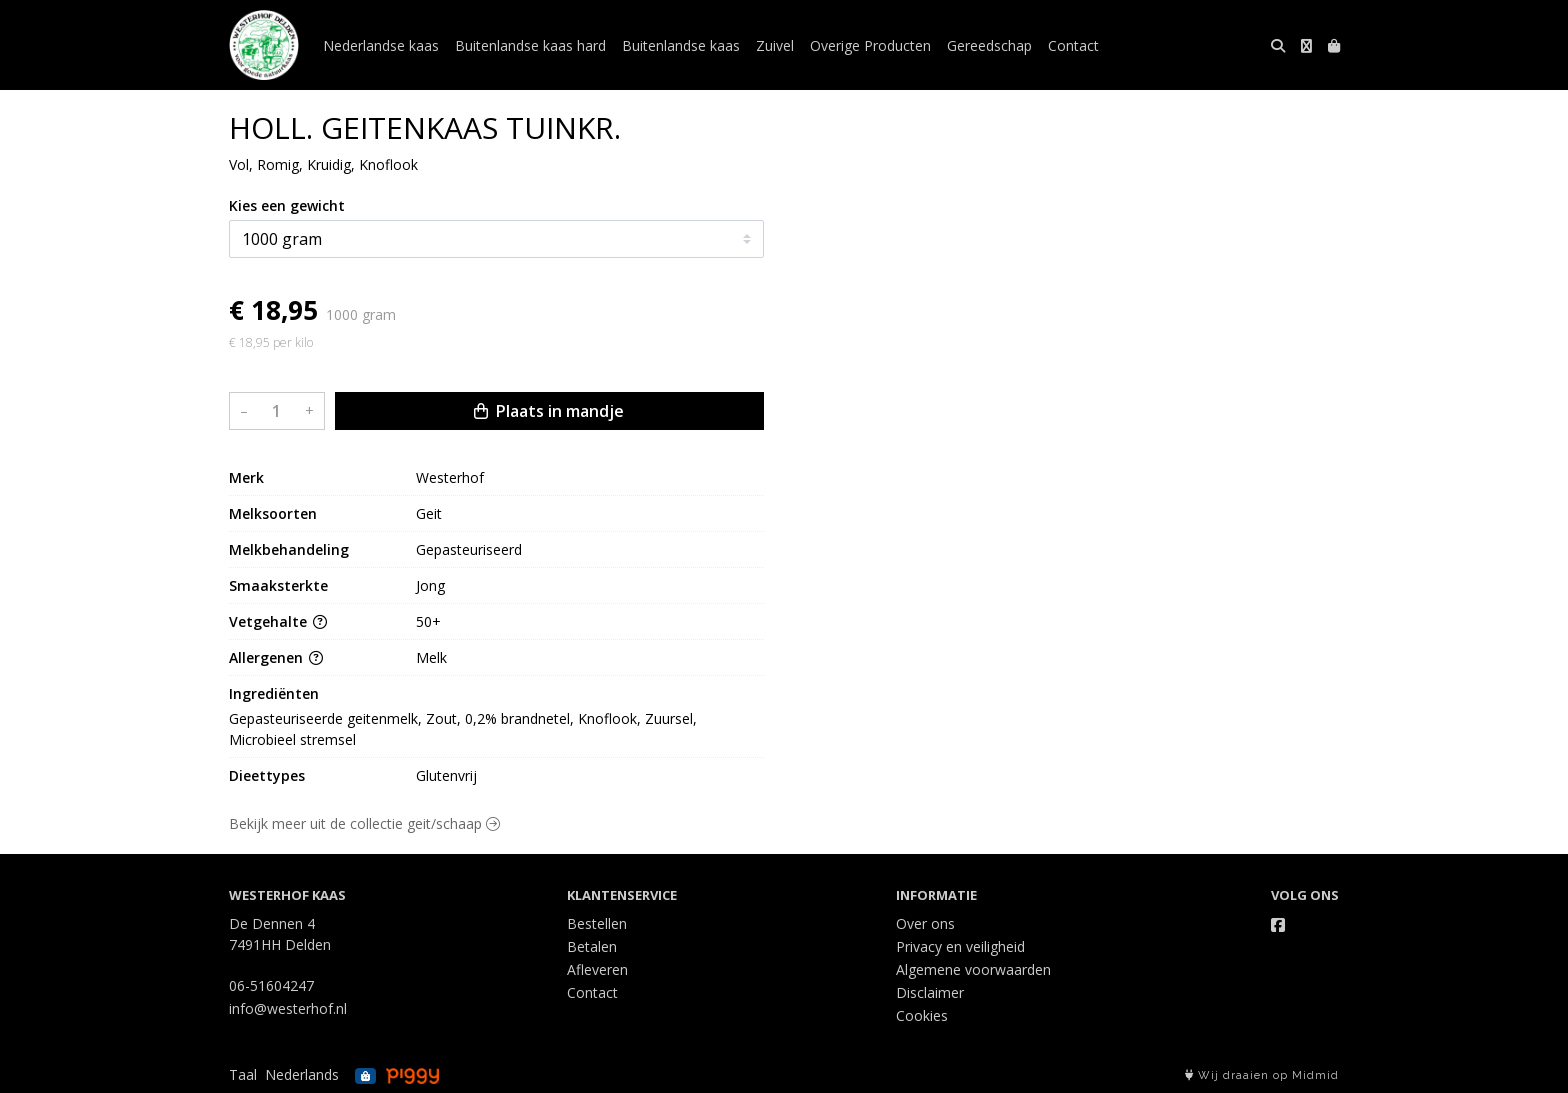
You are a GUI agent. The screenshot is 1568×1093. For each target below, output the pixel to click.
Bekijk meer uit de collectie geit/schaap (364, 823)
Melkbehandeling (289, 549)
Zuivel (775, 45)
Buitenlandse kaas (681, 45)
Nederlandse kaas (381, 45)
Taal (243, 1074)
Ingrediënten (274, 693)
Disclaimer (930, 992)
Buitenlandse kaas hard (530, 45)
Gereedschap (989, 45)
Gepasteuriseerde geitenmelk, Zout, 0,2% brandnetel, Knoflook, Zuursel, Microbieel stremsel (465, 729)
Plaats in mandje (549, 411)
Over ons (925, 923)
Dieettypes (267, 775)
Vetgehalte (278, 621)
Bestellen (597, 923)
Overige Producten (870, 45)
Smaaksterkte (278, 585)
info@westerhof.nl (288, 1008)
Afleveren (597, 969)
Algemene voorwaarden (973, 969)
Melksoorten (273, 513)
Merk (246, 477)
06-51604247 (271, 985)
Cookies (922, 1015)
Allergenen (276, 657)
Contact (1073, 45)
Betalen (592, 946)
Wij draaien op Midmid (1262, 1075)
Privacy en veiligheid (960, 946)
